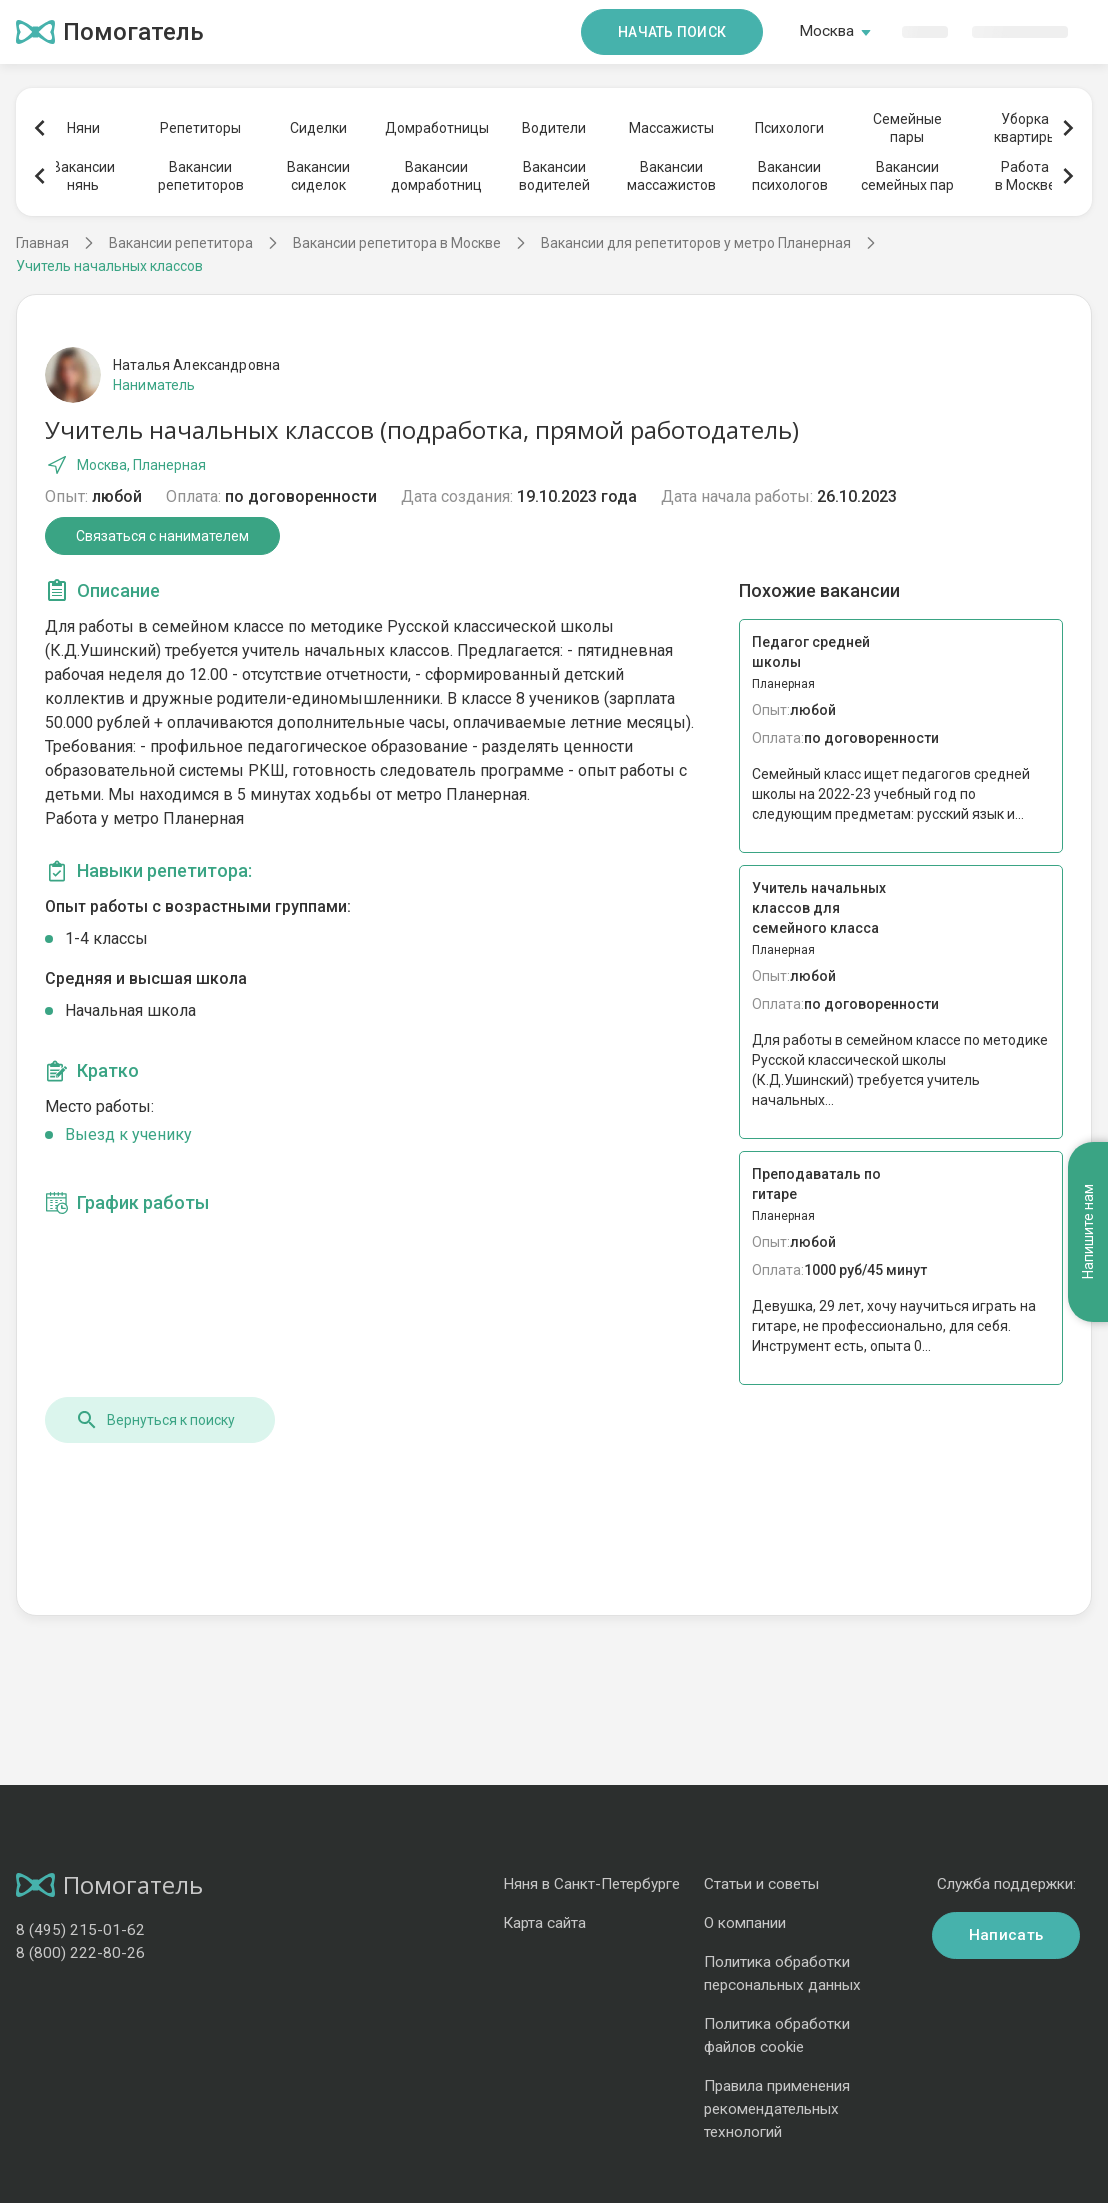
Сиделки (318, 128)
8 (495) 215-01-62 (80, 1930)
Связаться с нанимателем (162, 536)
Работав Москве (1025, 176)
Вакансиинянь (83, 176)
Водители (554, 128)
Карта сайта (544, 1923)
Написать (1006, 1935)
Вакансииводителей (554, 176)
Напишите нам (1088, 1231)
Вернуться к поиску (155, 1420)
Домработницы (436, 128)
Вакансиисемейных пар (907, 176)
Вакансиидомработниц (436, 176)
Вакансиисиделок (318, 176)
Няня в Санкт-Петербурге (591, 1884)
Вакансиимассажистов (671, 176)
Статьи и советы (761, 1884)
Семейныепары (907, 128)
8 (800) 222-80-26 (80, 1953)
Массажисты (671, 128)
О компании (745, 1923)
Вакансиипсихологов (790, 176)
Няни (83, 128)
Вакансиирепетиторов (201, 176)
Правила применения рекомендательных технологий (777, 2109)
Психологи (789, 128)
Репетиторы (200, 128)
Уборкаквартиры (1025, 128)
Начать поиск (672, 32)
